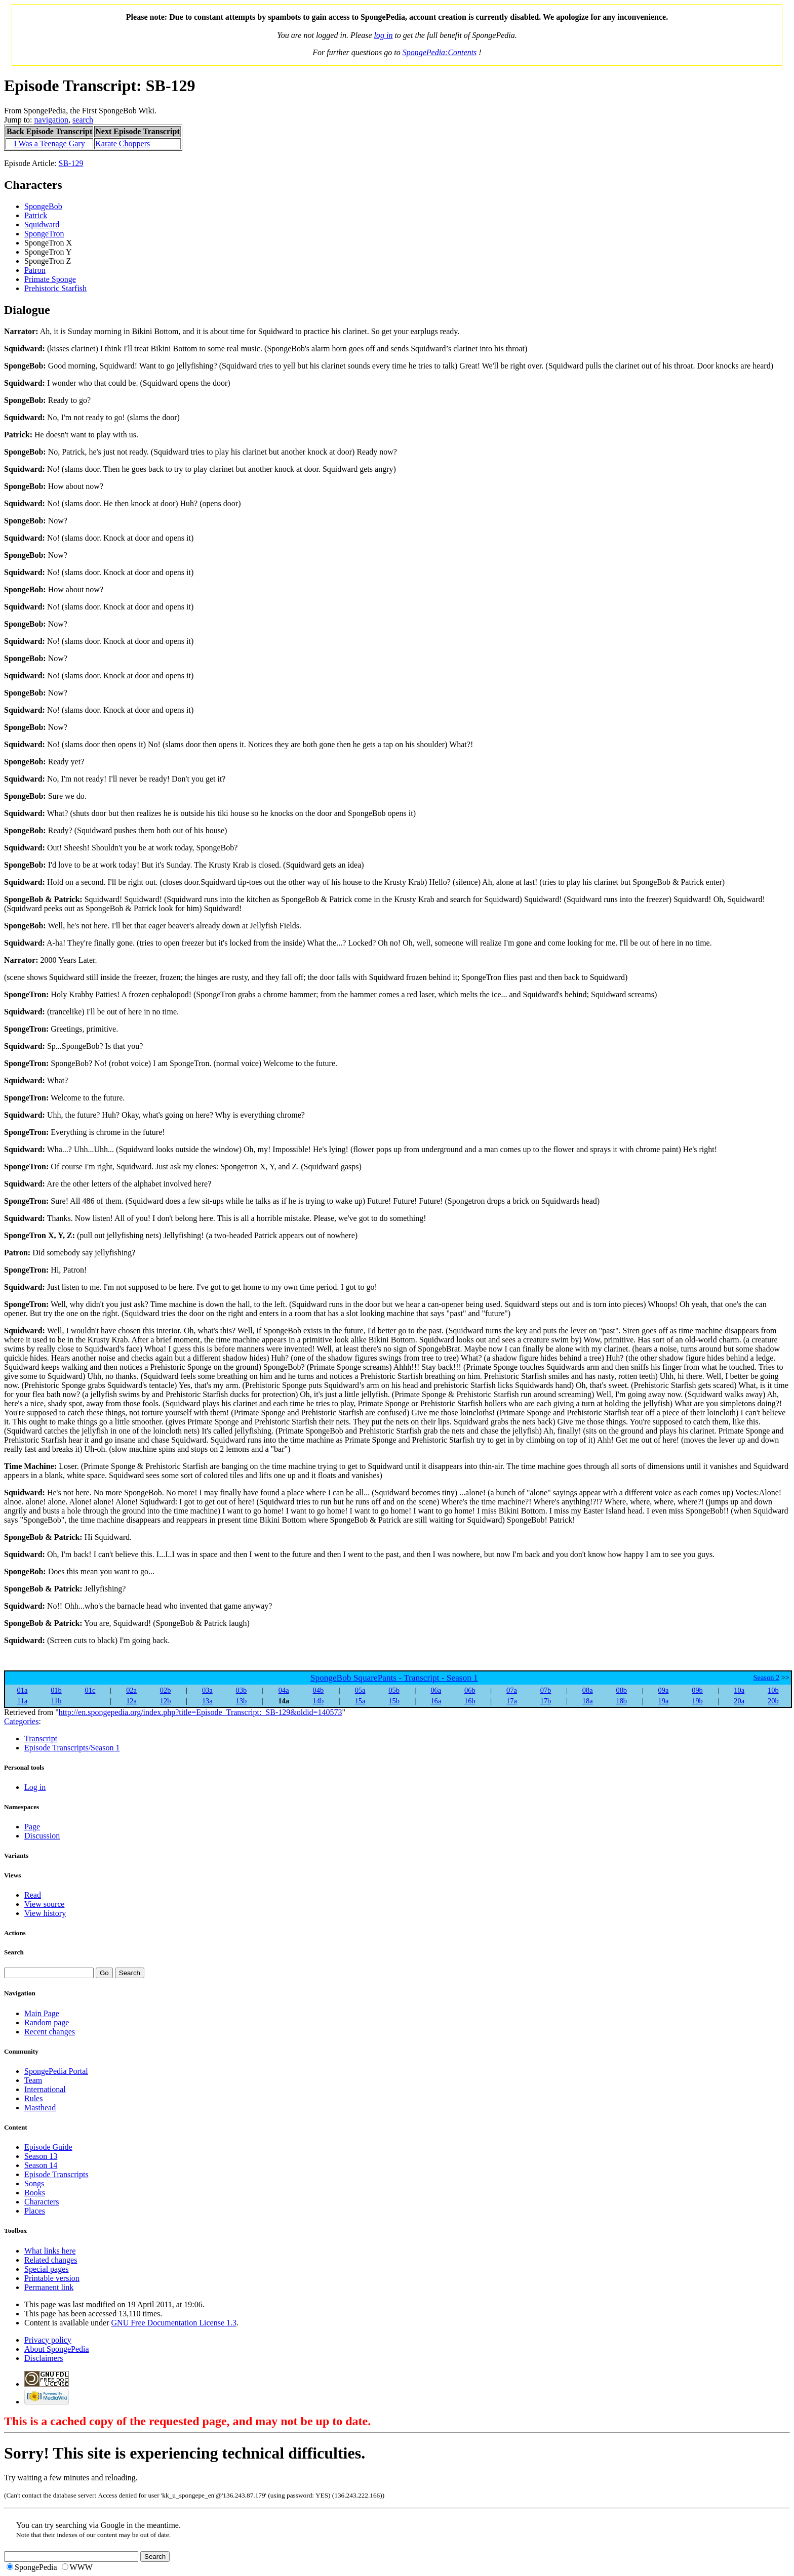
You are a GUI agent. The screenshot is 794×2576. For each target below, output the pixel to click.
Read (32, 1895)
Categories (21, 1721)
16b (469, 1701)
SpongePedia (36, 2567)
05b (394, 1690)
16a (435, 1701)
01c (90, 1690)
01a (22, 1690)
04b (318, 1690)
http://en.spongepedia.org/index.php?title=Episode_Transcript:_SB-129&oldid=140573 (200, 1712)
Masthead (40, 2107)
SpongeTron (44, 233)
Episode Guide (48, 2147)
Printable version (52, 2278)
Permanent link (48, 2287)
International (45, 2089)
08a (587, 1690)
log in (383, 35)
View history (45, 1913)
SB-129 (71, 163)
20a (739, 1701)
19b (697, 1701)
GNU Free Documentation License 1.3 (173, 2322)
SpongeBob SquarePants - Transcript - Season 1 (394, 1678)
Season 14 (40, 2165)
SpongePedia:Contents (440, 52)
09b (697, 1690)
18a (587, 1701)
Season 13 (40, 2156)
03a (207, 1690)
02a (131, 1690)
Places (34, 2210)
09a (663, 1690)
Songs (34, 2183)
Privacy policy (47, 2340)
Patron (35, 270)
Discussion (42, 1835)
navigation (51, 119)
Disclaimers (43, 2358)
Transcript (40, 1738)
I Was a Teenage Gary (49, 143)
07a (511, 1690)
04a (284, 1690)
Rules (33, 2098)
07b (545, 1690)
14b (318, 1701)
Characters (41, 2201)
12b (165, 1701)
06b (469, 1690)
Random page (46, 2022)
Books (34, 2192)
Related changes (50, 2260)
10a (739, 1690)
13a (207, 1701)
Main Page (41, 2013)
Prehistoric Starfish (55, 288)
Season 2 (766, 1677)
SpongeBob (43, 206)
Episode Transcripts (56, 2174)
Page (32, 1826)
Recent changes (49, 2031)
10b (773, 1690)
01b (56, 1690)
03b (241, 1690)
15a (360, 1701)
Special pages (46, 2269)
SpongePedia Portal (56, 2071)
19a (663, 1701)
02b (165, 1690)
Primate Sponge (50, 279)
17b (545, 1701)
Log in (35, 1787)
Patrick (35, 215)
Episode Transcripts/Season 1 (72, 1747)
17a (511, 1701)
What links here (49, 2250)
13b (241, 1701)
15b (394, 1701)
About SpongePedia (56, 2349)
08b (621, 1690)
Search (14, 1952)
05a (360, 1690)
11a (22, 1701)
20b (773, 1701)
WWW (81, 2567)
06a (435, 1690)
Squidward (41, 224)
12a (131, 1701)
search (82, 119)
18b (621, 1701)
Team (33, 2080)
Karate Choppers (122, 143)
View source (44, 1904)
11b (56, 1701)
